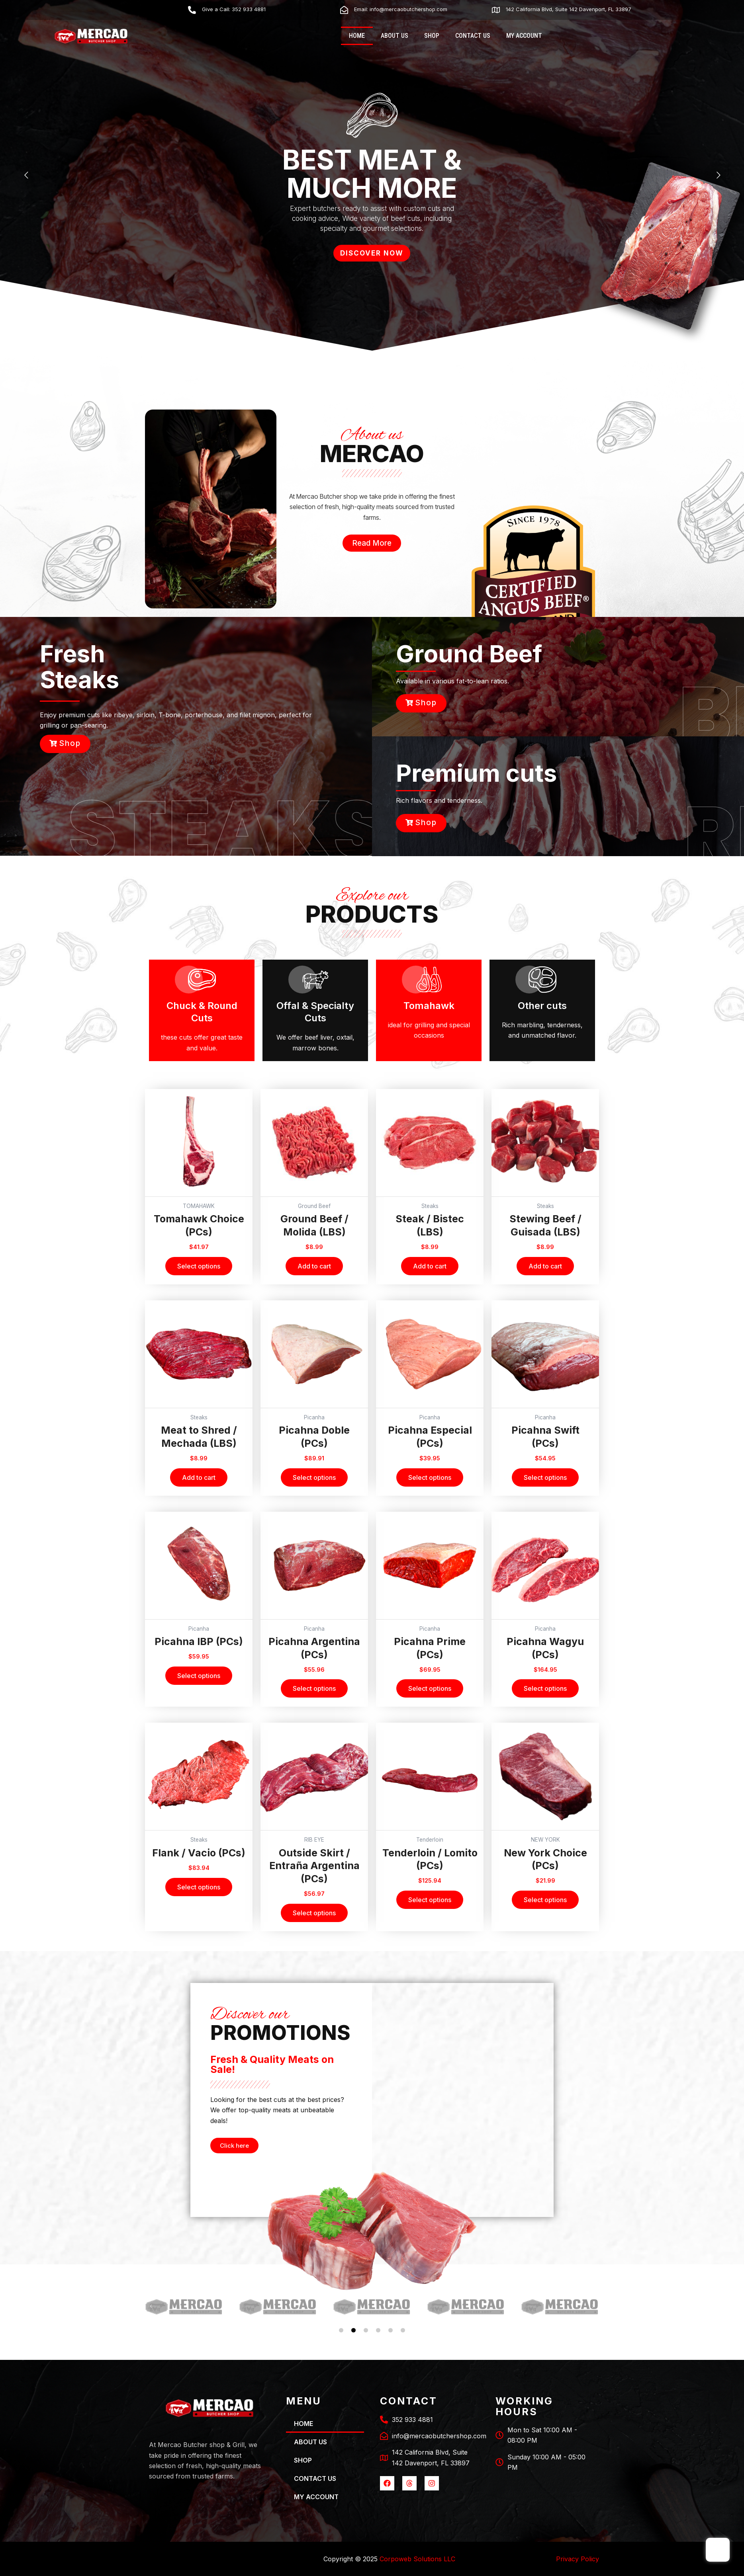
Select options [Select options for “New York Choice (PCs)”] (545, 1900)
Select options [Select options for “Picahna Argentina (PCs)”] (314, 1688)
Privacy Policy (577, 2559)
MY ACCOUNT (524, 35)
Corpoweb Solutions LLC (417, 2559)
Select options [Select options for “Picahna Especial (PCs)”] (429, 1477)
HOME (357, 35)
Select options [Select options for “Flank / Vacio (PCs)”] (198, 1887)
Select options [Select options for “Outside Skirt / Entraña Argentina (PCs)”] (314, 1913)
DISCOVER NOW (371, 253)
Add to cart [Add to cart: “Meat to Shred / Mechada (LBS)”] (198, 1477)
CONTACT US (472, 35)
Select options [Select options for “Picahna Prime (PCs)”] (429, 1688)
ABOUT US (394, 35)
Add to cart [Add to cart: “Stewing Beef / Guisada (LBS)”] (545, 1266)
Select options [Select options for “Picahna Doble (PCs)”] (314, 1477)
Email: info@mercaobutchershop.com (400, 9)
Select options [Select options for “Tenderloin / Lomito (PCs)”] (429, 1900)
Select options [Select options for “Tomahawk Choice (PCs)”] (198, 1266)
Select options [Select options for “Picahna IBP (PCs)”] (198, 1676)
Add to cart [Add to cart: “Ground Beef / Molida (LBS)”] (314, 1266)
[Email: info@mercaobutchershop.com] (344, 10)
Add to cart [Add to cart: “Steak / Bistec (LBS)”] (429, 1266)
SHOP (431, 35)
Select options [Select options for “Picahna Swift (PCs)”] (545, 1477)
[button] (151, 2306)
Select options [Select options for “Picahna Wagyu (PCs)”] (545, 1688)
